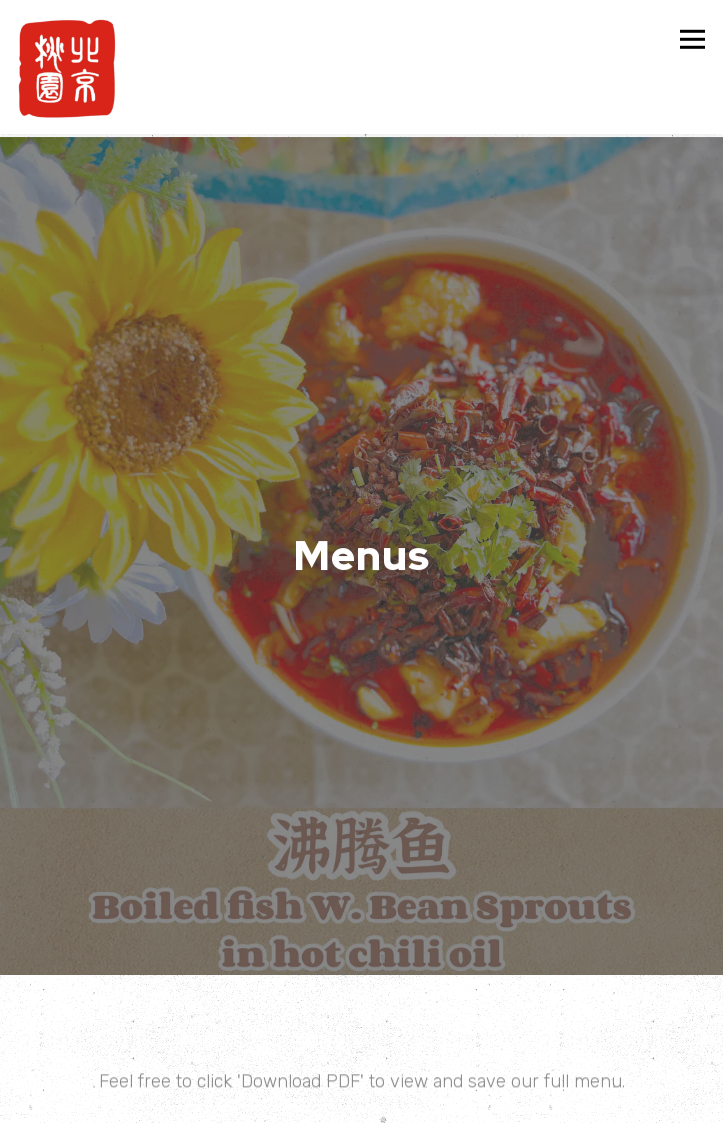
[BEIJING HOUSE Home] (67, 67)
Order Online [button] (361, 1101)
